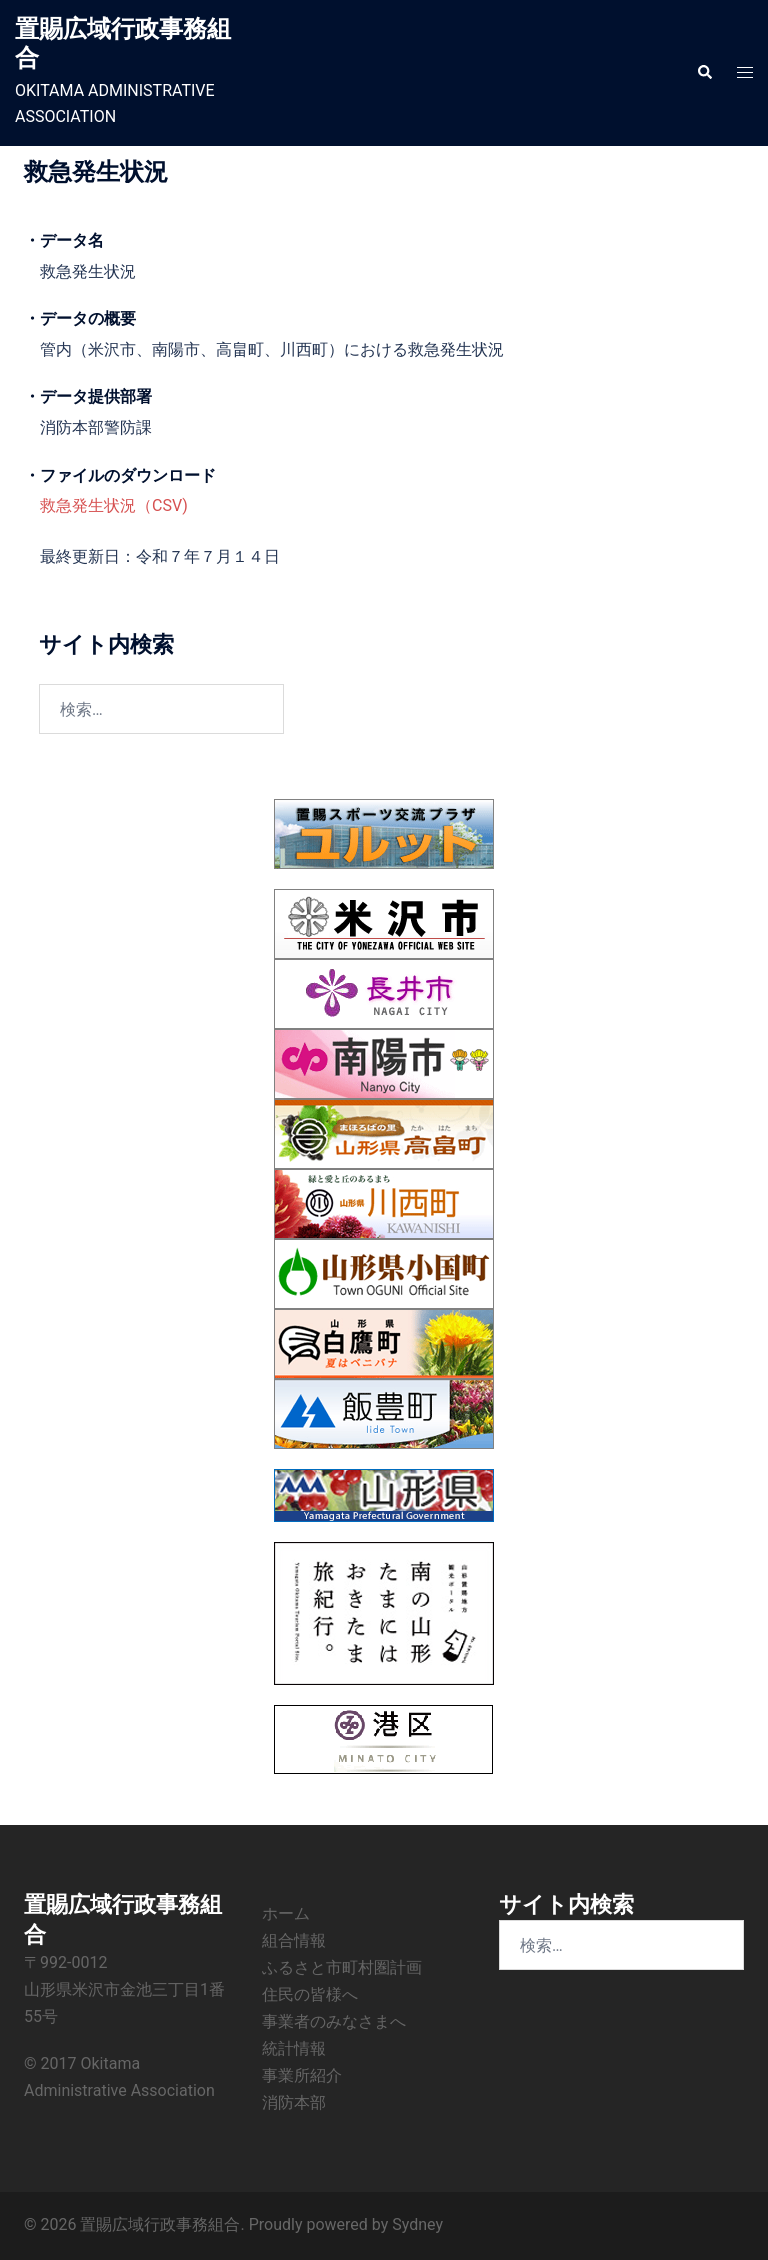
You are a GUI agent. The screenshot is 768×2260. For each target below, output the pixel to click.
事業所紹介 (302, 2075)
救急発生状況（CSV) (114, 505)
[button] (704, 73)
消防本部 (294, 2102)
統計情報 (294, 2048)
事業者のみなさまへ (334, 2021)
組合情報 (294, 1940)
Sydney (417, 2224)
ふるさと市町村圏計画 (342, 1967)
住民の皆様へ (310, 1994)
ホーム (286, 1913)
